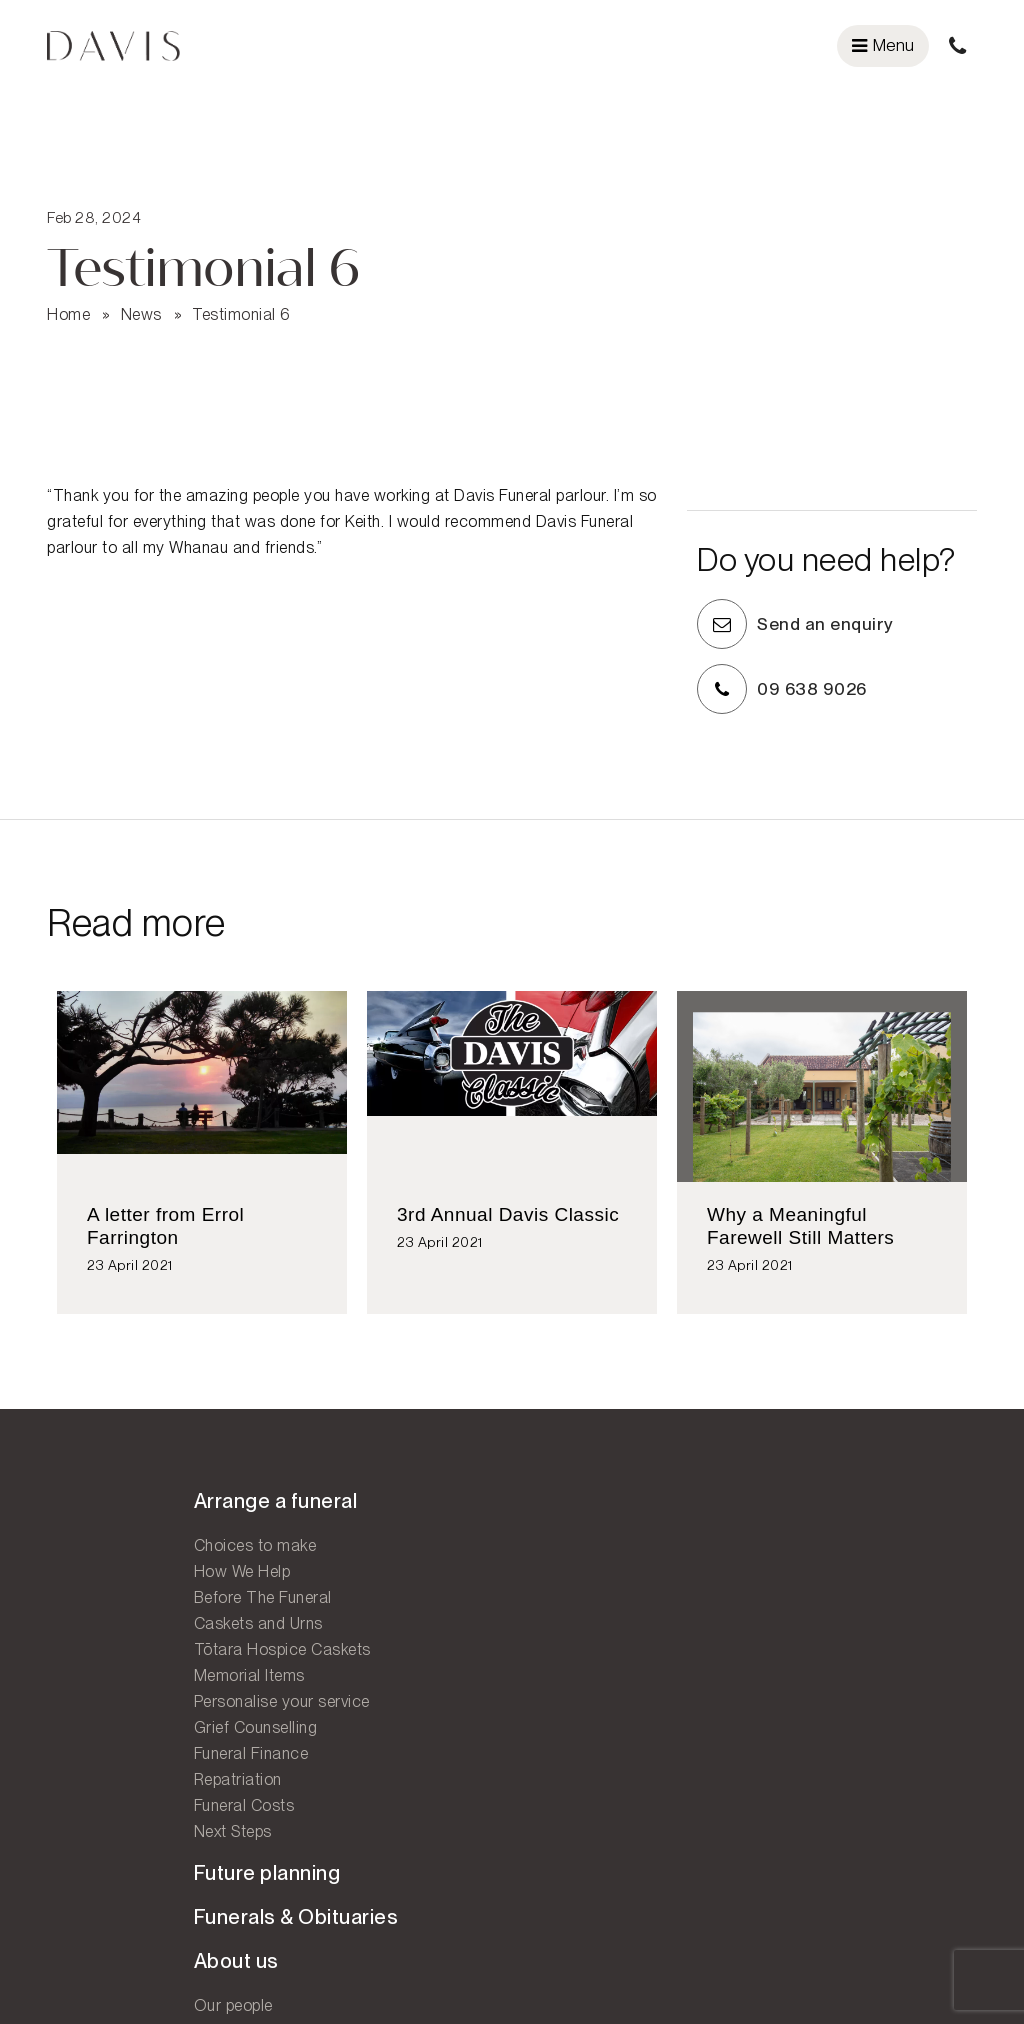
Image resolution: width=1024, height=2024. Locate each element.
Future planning (360, 1514)
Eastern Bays (575, 1610)
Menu (883, 45)
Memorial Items (102, 1688)
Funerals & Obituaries (389, 1558)
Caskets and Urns (111, 1636)
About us (329, 1602)
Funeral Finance (104, 1766)
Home (68, 293)
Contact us (579, 1704)
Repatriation (91, 1792)
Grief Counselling (109, 1740)
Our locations (591, 1514)
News (141, 293)
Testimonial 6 (241, 293)
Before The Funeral (116, 1610)
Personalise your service (135, 1714)
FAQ (303, 1724)
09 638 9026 (833, 680)
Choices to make (108, 1558)
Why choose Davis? (359, 1698)
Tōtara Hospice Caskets (135, 1662)
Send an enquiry (846, 615)
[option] (202, 1164)
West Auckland (581, 1636)
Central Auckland (589, 1558)
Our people (326, 1646)
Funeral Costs (97, 1818)
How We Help (95, 1584)
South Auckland (583, 1662)
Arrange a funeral (129, 1514)
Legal (930, 1973)
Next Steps (86, 1844)
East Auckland (579, 1584)
